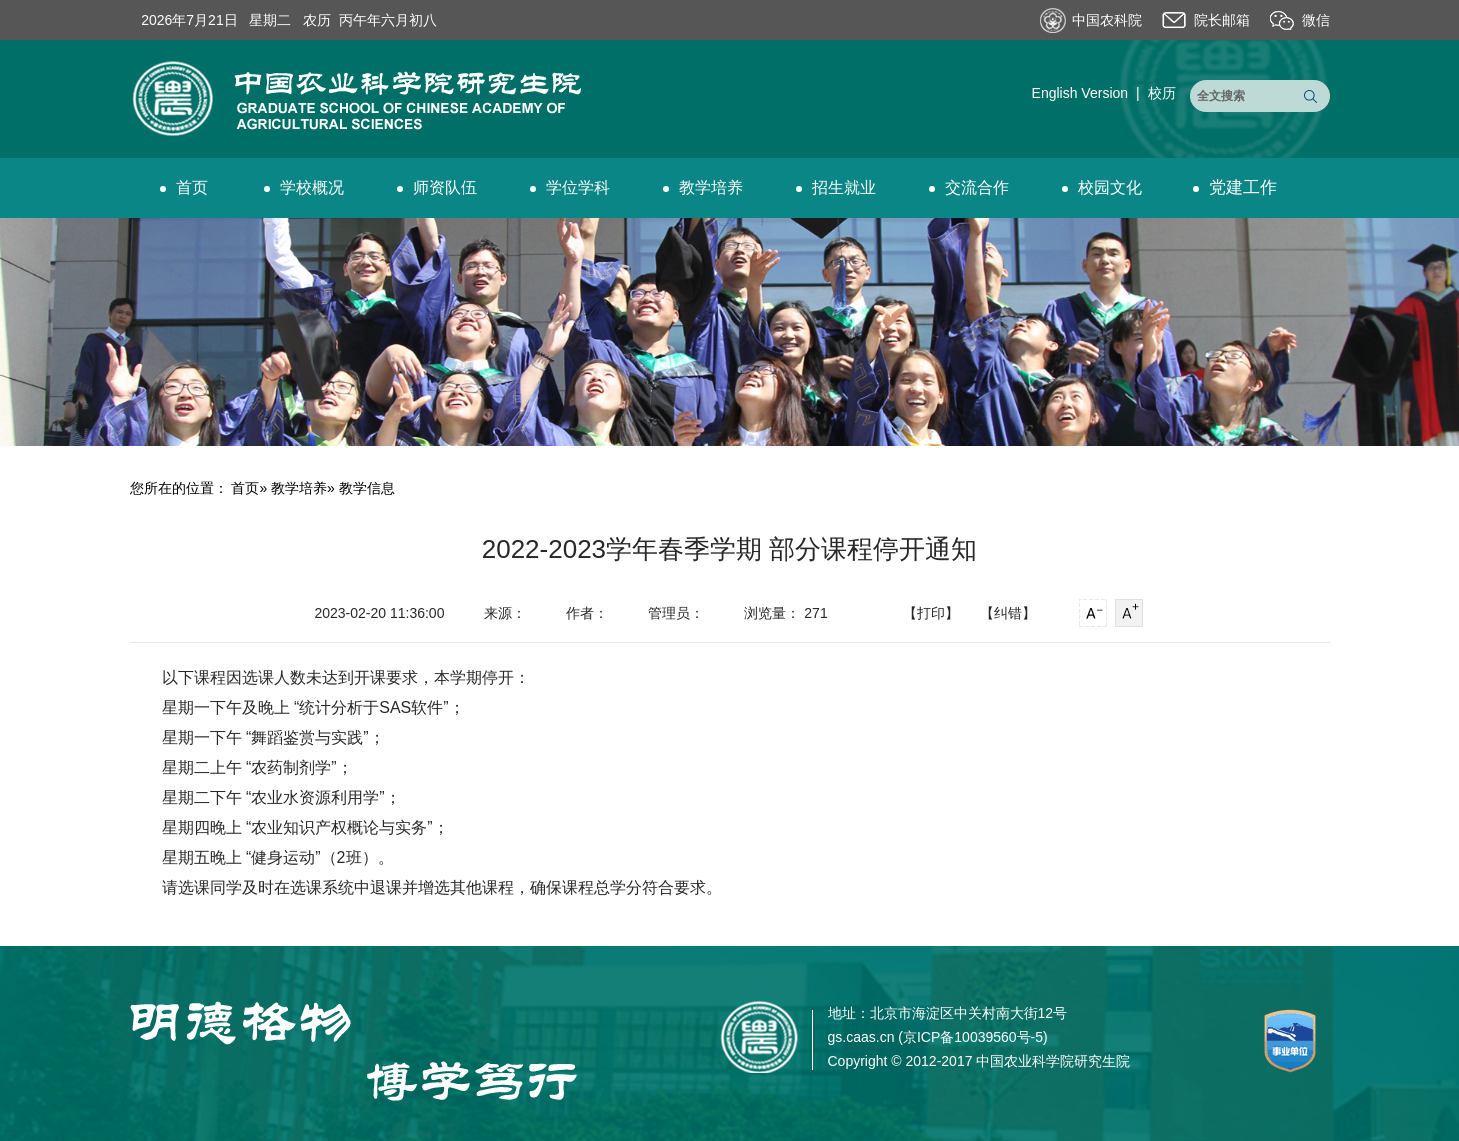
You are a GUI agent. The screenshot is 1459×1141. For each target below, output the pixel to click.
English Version (1080, 93)
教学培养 (703, 187)
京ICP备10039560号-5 (973, 1037)
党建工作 (1235, 187)
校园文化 (1102, 187)
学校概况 (304, 187)
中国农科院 (1107, 20)
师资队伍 (437, 187)
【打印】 (931, 613)
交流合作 (969, 187)
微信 (1316, 20)
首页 (184, 187)
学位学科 (570, 187)
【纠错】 (1008, 613)
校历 (1162, 93)
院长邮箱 (1222, 20)
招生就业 (836, 187)
